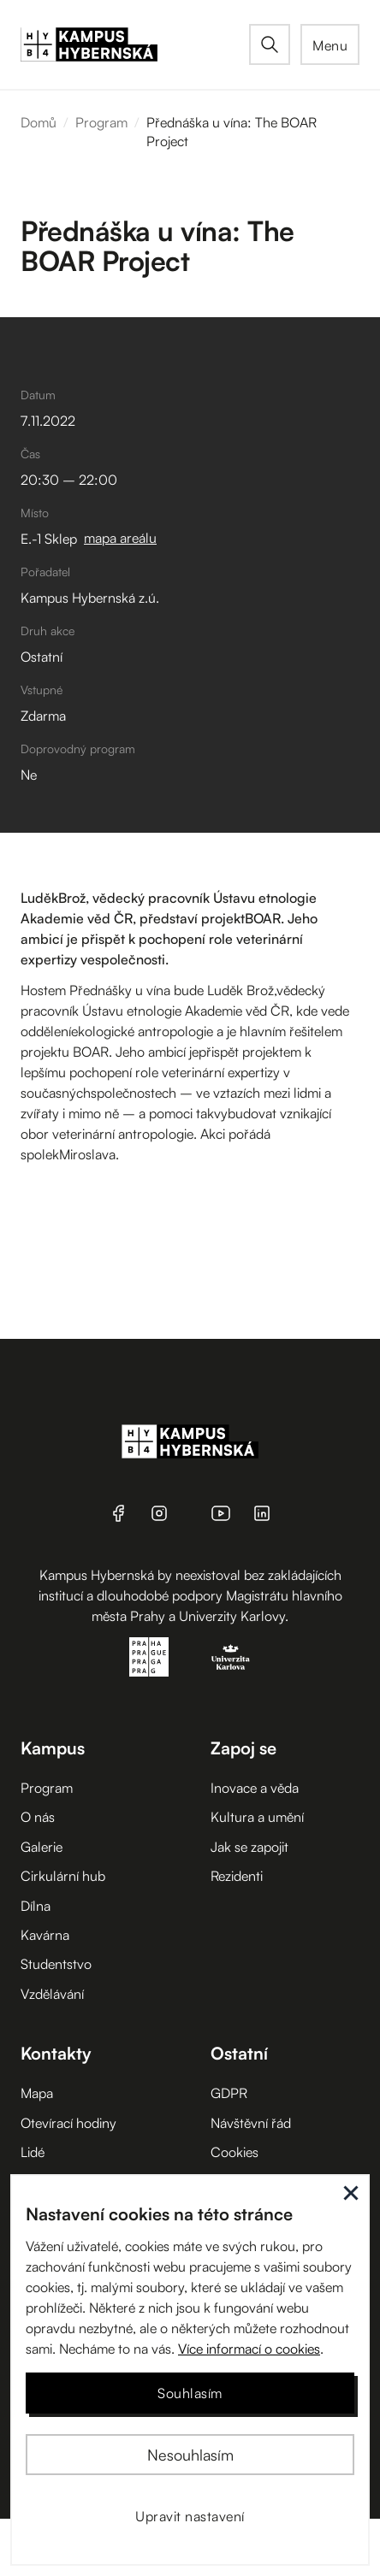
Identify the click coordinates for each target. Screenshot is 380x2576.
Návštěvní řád (251, 2122)
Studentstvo (56, 1963)
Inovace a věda (255, 1787)
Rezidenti (237, 1875)
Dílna (35, 1905)
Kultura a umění (257, 1816)
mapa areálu (120, 537)
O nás (38, 1816)
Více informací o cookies (249, 2348)
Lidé (33, 2151)
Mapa (37, 2092)
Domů (38, 122)
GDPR (229, 2092)
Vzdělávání (52, 1993)
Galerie (41, 1846)
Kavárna (45, 1934)
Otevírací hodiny (68, 2122)
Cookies (234, 2151)
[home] (135, 44)
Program (101, 122)
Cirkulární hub (63, 1875)
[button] (329, 44)
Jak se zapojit (249, 1846)
